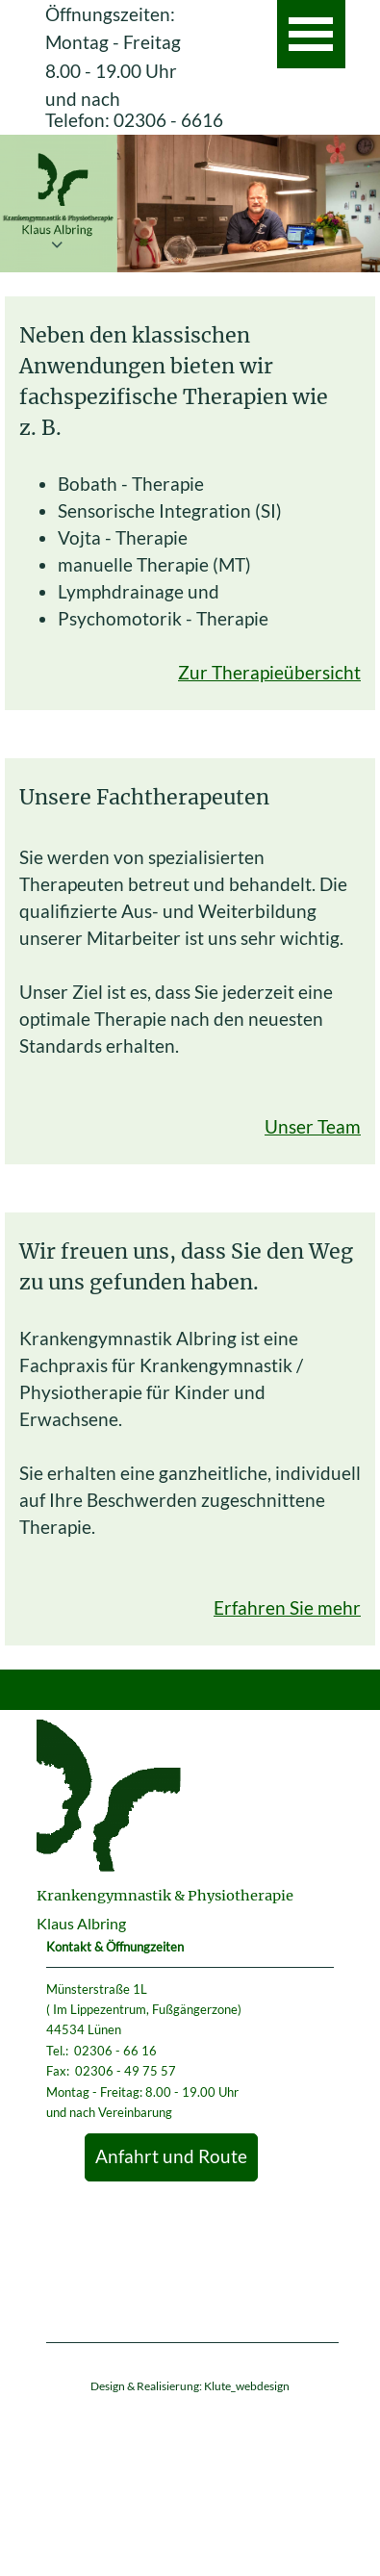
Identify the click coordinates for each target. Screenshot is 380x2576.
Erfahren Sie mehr (287, 1608)
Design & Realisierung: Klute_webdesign (190, 2386)
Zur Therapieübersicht (269, 672)
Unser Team (313, 1126)
